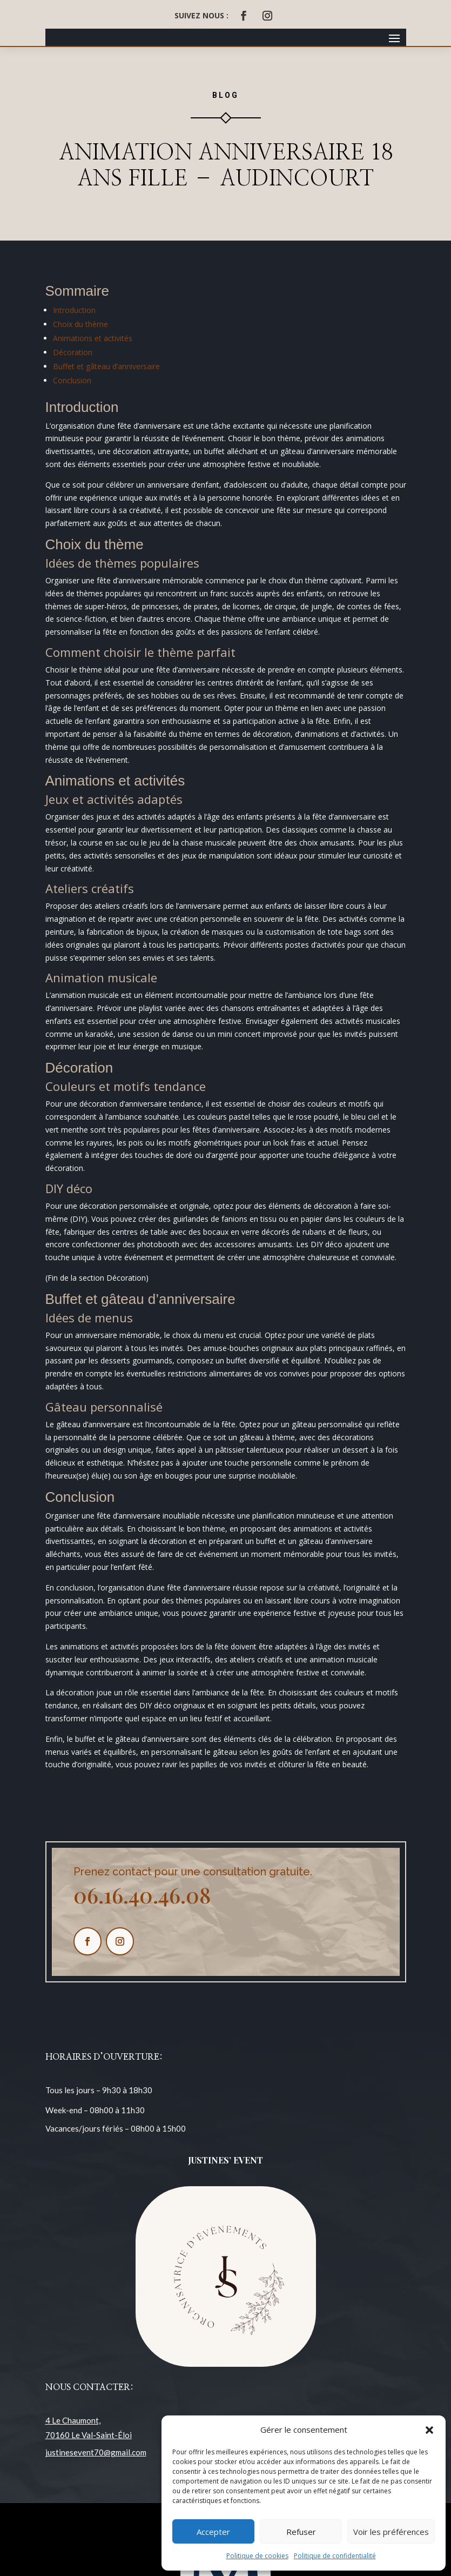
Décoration (72, 352)
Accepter (213, 2531)
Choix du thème (80, 324)
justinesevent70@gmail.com (95, 2452)
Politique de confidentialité (335, 2555)
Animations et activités (92, 338)
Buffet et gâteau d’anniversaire (106, 366)
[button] (429, 2430)
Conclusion (72, 380)
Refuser (301, 2531)
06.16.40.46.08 (142, 1894)
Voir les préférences (391, 2531)
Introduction (74, 310)
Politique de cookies (257, 2555)
